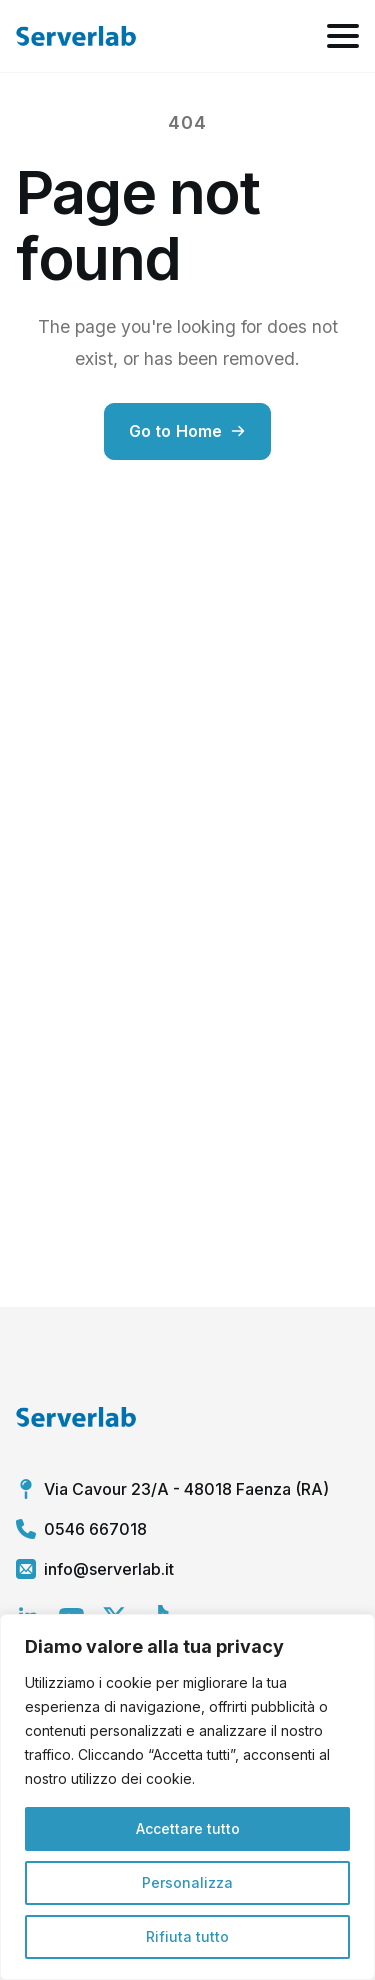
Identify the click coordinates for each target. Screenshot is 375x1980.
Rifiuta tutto (187, 1936)
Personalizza (187, 1882)
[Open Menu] (343, 36)
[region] (187, 1797)
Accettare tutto (188, 1828)
